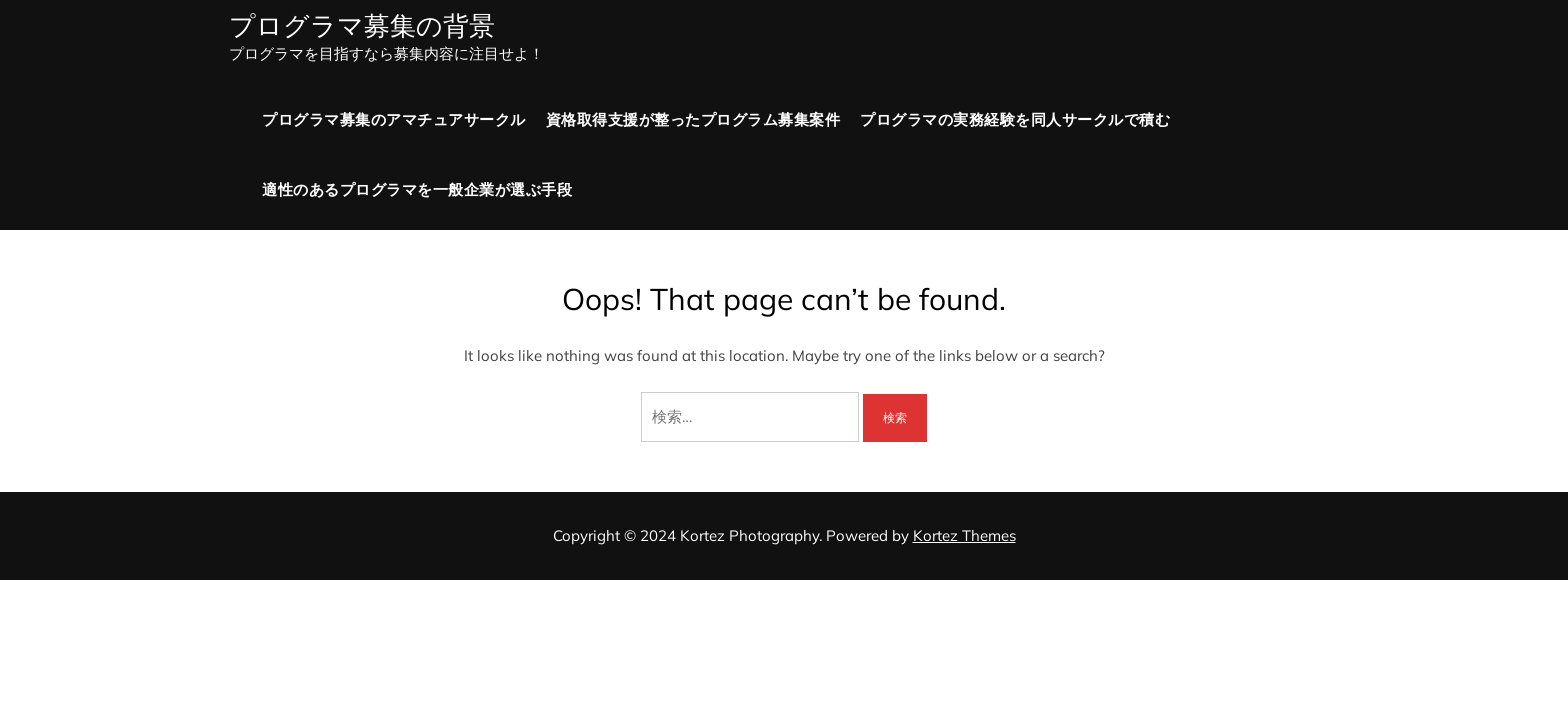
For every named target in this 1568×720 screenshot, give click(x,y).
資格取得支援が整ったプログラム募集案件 (693, 119)
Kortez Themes (964, 535)
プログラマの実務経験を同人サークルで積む (1015, 119)
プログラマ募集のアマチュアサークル (394, 119)
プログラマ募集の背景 (362, 25)
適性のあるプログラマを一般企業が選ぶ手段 (417, 189)
